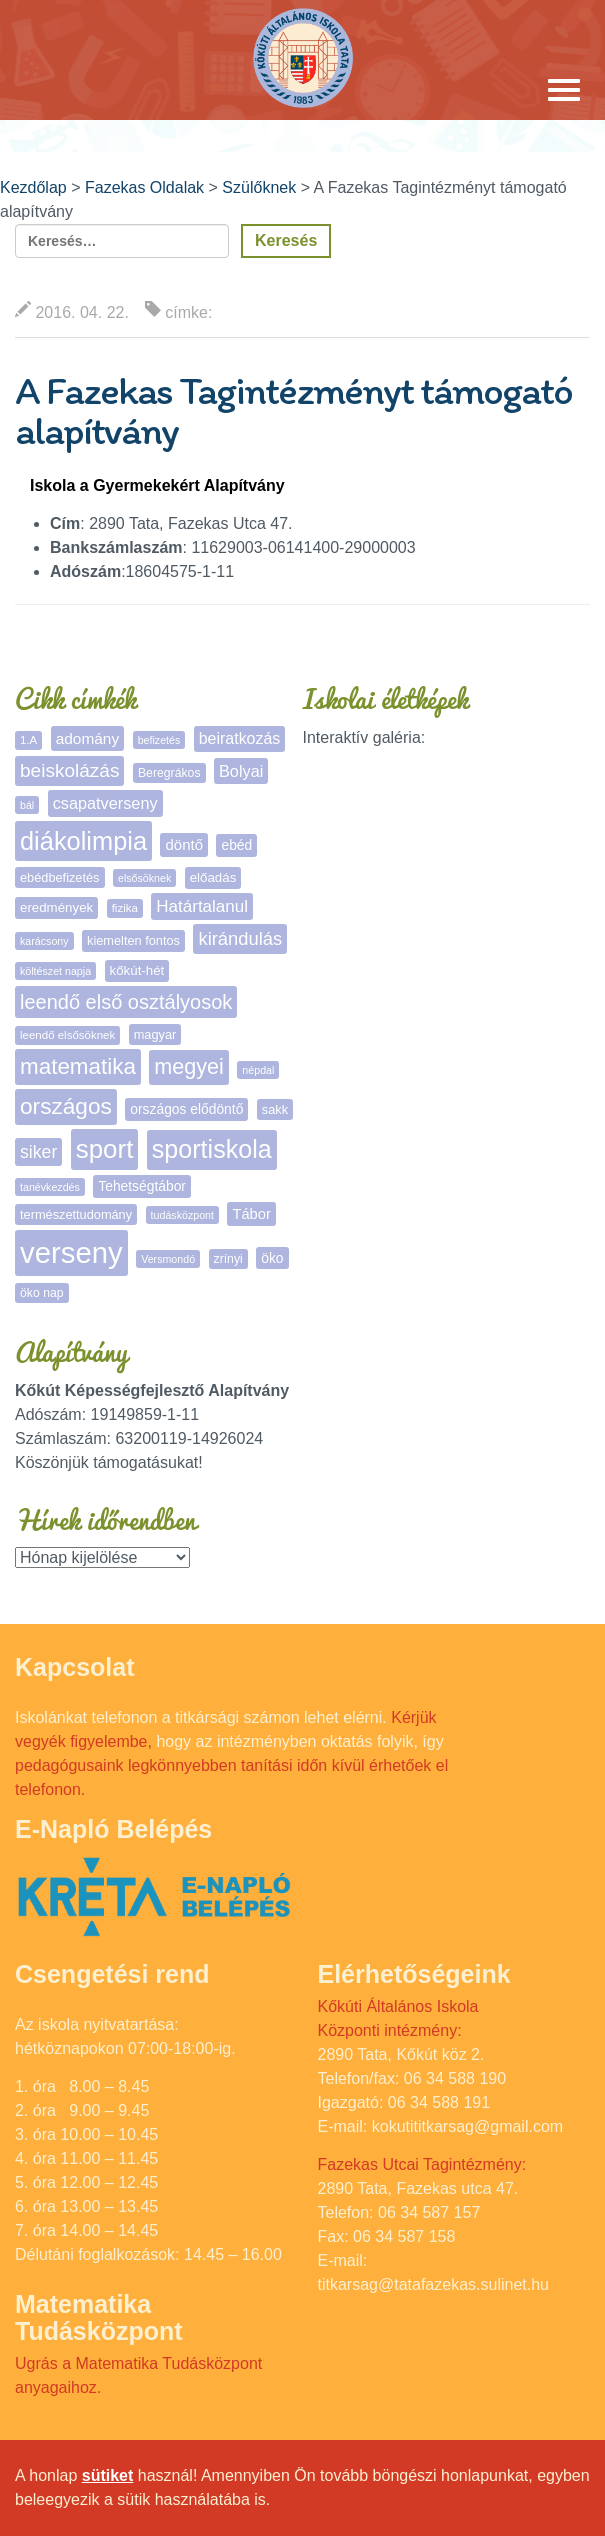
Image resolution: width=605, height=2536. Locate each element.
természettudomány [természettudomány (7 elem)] (76, 1214)
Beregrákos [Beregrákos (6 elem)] (169, 773)
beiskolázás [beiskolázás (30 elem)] (69, 770)
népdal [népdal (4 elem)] (258, 1070)
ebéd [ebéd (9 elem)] (236, 845)
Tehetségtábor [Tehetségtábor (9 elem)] (142, 1186)
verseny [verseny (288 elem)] (71, 1252)
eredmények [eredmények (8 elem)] (56, 907)
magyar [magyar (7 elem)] (155, 1034)
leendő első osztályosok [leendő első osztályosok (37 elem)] (126, 1002)
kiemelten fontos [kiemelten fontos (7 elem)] (133, 940)
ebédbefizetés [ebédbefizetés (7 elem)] (60, 877)
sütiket (108, 2475)
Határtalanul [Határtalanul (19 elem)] (202, 906)
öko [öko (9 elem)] (272, 1258)
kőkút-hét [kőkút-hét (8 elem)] (137, 970)
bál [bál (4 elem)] (27, 805)
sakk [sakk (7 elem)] (275, 1109)
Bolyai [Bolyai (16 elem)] (241, 771)
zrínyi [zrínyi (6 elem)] (228, 1259)
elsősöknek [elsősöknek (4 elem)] (144, 878)
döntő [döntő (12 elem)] (184, 844)
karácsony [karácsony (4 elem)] (44, 941)
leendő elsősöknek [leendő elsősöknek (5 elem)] (67, 1035)
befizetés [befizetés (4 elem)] (159, 740)
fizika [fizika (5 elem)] (125, 908)
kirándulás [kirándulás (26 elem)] (240, 938)
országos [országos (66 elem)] (66, 1106)
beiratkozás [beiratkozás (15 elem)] (240, 738)
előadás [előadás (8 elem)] (213, 877)
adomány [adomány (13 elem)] (87, 738)
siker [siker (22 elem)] (38, 1152)
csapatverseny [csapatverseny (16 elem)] (105, 803)
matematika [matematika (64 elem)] (78, 1066)
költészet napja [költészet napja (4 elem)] (55, 971)
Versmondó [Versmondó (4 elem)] (168, 1259)
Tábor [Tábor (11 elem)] (251, 1214)
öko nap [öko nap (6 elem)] (42, 1293)
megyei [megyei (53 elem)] (189, 1066)
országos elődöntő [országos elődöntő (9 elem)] (186, 1109)
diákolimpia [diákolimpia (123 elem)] (83, 841)
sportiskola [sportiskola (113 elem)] (212, 1149)
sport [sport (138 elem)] (105, 1149)
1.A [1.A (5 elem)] (28, 740)
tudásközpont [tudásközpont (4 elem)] (182, 1215)
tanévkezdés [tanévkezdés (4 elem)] (50, 1187)
